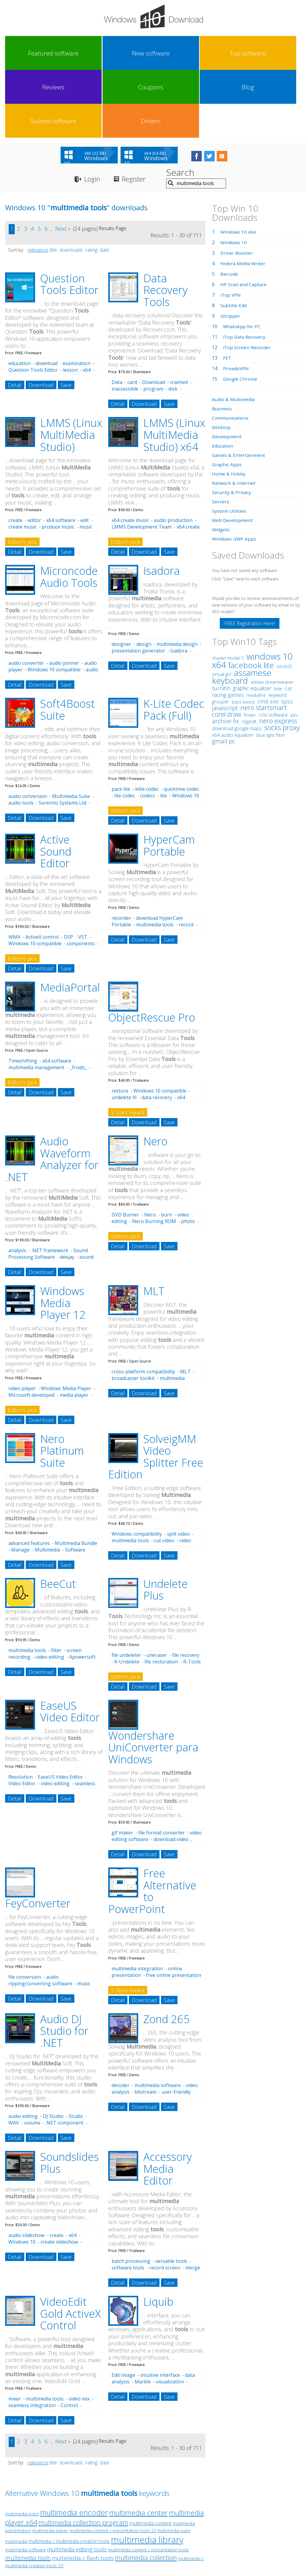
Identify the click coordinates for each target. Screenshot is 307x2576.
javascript (225, 641)
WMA (14, 870)
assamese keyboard (241, 610)
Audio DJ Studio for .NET (64, 1964)
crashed (179, 316)
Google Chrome (240, 312)
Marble (143, 2315)
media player (74, 1328)
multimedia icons (22, 2447)
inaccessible (125, 322)
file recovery (185, 1588)
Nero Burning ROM (154, 1155)
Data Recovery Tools (165, 223)
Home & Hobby (229, 407)
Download (41, 318)
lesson (70, 303)
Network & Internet (234, 416)
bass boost (243, 635)
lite (163, 729)
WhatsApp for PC (242, 259)
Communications (231, 351)
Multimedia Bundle (76, 1476)
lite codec (124, 729)
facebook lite (251, 598)
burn (166, 1148)
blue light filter (270, 668)
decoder (121, 2019)
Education (223, 379)
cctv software (273, 648)
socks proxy (282, 661)
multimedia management (36, 1001)
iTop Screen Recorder (247, 280)
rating (91, 183)
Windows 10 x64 (238, 165)
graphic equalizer (252, 621)
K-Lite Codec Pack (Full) (173, 643)
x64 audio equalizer (233, 668)
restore (120, 1024)
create (15, 454)
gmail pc (223, 674)
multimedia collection (146, 2491)
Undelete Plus (165, 1523)
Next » (62, 162)
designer (121, 577)
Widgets (221, 463)
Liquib (158, 2235)
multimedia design (177, 577)
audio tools (21, 736)
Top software (97, 53)
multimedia (16, 2475)
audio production (173, 454)
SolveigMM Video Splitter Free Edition (155, 1390)
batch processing (131, 2194)
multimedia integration (137, 1902)
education (19, 297)
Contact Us (197, 2520)
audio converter (26, 596)
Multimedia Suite (71, 729)
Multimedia (47, 1483)
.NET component (64, 2056)
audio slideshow (26, 2168)
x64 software (60, 454)
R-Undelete (126, 1595)
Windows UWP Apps (234, 472)
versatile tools (171, 2194)
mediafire (256, 628)
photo (188, 1155)
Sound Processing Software (48, 1187)
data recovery (157, 1031)
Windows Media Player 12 (63, 1236)
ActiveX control (42, 870)
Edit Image (123, 2308)
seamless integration (32, 2339)
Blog (208, 53)
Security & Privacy (232, 425)
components (81, 877)
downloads (71, 183)
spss (287, 635)
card (132, 316)
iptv (294, 648)
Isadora (161, 504)
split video (178, 1467)
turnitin (221, 621)
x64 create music (130, 454)
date (104, 183)
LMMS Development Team (141, 460)
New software (60, 53)
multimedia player (50, 2464)
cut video (164, 1474)
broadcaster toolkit (133, 1312)
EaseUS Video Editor (70, 1645)
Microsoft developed (31, 1328)
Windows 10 (21, 2175)
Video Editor (22, 1717)
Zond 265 (166, 1952)
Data (117, 316)
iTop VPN (231, 228)
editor (34, 454)
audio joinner (64, 596)
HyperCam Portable (169, 779)
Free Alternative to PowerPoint (152, 1825)
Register (138, 113)
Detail (15, 318)
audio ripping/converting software (40, 1913)
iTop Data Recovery (245, 270)
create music (22, 460)
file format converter (161, 1766)
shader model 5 (228, 591)
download (47, 297)
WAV (13, 2056)
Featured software (23, 53)
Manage (20, 1483)
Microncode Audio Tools (69, 510)
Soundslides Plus (69, 2096)
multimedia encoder (74, 2446)
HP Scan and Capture (244, 217)
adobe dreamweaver (272, 615)
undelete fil (124, 1031)
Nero (155, 1075)
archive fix (225, 654)
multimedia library (147, 2473)
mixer (14, 2332)
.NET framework (49, 1184)
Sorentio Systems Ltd (62, 736)
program (153, 322)
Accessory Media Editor (167, 2102)
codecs (147, 729)
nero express (278, 653)
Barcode (229, 207)
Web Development (233, 453)
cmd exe (268, 634)
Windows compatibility (137, 1467)
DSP (68, 870)
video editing (49, 1590)
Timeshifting (22, 994)
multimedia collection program (83, 2456)
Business (222, 342)
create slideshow (59, 2175)
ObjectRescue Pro (151, 950)
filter (56, 1583)
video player (22, 1321)
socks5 (284, 599)
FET (227, 291)
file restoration (161, 1595)
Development (227, 370)
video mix (79, 2332)
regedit (249, 655)
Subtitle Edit (233, 238)
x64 (87, 303)
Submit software (246, 53)
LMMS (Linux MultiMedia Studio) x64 (174, 368)
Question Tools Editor (69, 217)
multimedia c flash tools (83, 2491)
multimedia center (138, 2446)
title (53, 183)
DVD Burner (125, 1148)
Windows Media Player (66, 1321)
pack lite (121, 722)
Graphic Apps (227, 397)
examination (77, 297)
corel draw (226, 647)
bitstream (145, 2025)
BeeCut (58, 1517)
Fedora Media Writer (243, 196)
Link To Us (108, 2520)
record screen (164, 2201)
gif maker (122, 1766)
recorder (121, 851)
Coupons (171, 53)
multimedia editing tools (77, 2483)
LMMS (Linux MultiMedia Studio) (71, 368)
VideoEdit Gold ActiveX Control (70, 2247)
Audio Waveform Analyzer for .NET (52, 1093)
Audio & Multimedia (234, 332)
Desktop (221, 360)
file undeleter (126, 1588)
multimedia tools (155, 858)
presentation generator (138, 584)
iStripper (230, 249)
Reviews (135, 53)
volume (32, 2056)
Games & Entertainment (239, 388)
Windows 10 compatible (54, 603)
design (143, 577)
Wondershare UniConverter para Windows (153, 1681)
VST (82, 870)
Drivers (283, 53)
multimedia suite (173, 2464)
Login (93, 113)
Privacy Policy (153, 2520)
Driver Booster (237, 186)
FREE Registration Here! (249, 556)
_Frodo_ (78, 1001)
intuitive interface (160, 2308)
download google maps (237, 661)
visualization (170, 2315)
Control (69, 2339)
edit (84, 454)
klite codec (147, 722)
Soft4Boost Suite (67, 643)
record (186, 858)
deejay (67, 1190)
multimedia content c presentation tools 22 (113, 2464)
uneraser (156, 1588)
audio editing (23, 2050)
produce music (58, 460)
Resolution (20, 1710)
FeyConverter (37, 1837)
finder (250, 648)
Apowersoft (82, 1590)
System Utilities (229, 444)
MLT (154, 1224)
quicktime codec (181, 722)
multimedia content (150, 2456)
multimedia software (158, 2019)
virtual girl (221, 607)
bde (278, 622)
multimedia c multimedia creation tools (69, 2475)
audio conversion (27, 729)
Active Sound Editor (55, 785)
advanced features (29, 1476)
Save (66, 318)
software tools (128, 2201)
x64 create (188, 460)
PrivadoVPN (236, 301)
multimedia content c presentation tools (148, 2483)
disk (172, 322)
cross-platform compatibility (143, 1305)
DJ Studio (53, 2050)
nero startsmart (263, 641)
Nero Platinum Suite (62, 1384)
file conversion (24, 1910)
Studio (76, 2050)
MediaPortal (70, 920)
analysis (17, 1184)
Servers (220, 435)
